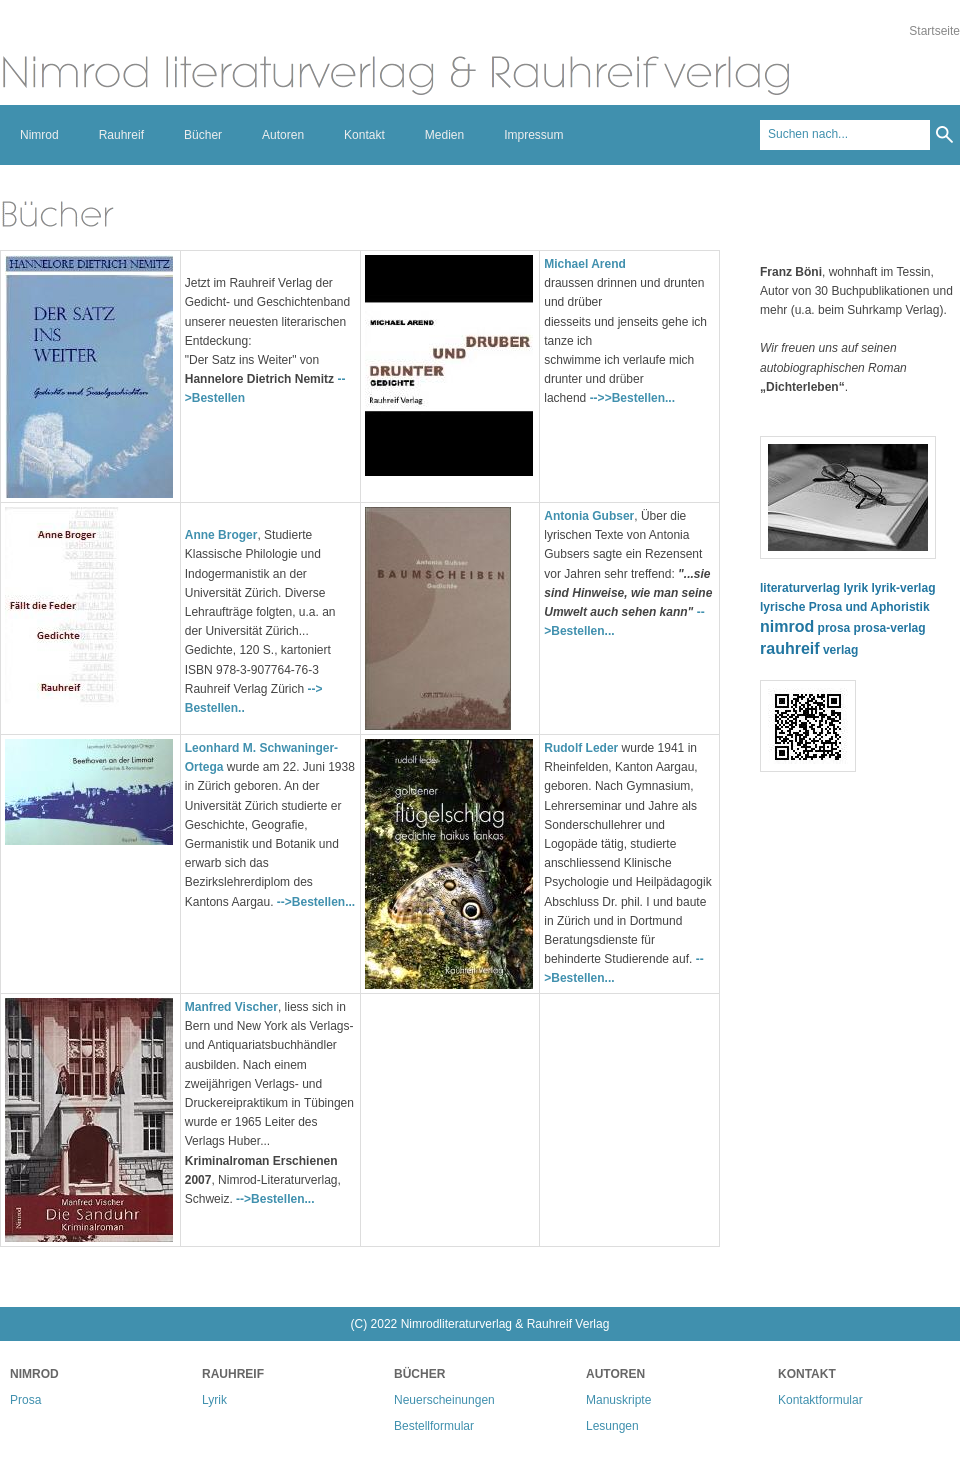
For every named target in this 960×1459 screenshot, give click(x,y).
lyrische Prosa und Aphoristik (845, 607)
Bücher (203, 135)
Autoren (283, 135)
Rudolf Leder (581, 748)
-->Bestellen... (316, 902)
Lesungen (612, 1426)
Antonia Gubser (589, 516)
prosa (834, 628)
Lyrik (214, 1400)
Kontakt (364, 135)
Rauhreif (121, 135)
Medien (444, 135)
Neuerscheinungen (444, 1400)
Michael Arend (585, 264)
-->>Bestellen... (632, 398)
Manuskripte (618, 1400)
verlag (840, 650)
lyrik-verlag (903, 588)
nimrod (787, 626)
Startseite (934, 31)
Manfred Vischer (231, 1007)
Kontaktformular (820, 1400)
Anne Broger (221, 535)
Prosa (25, 1400)
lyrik (855, 588)
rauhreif (790, 648)
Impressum (533, 135)
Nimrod (39, 135)
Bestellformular (434, 1426)
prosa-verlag (890, 628)
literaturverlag (800, 588)
